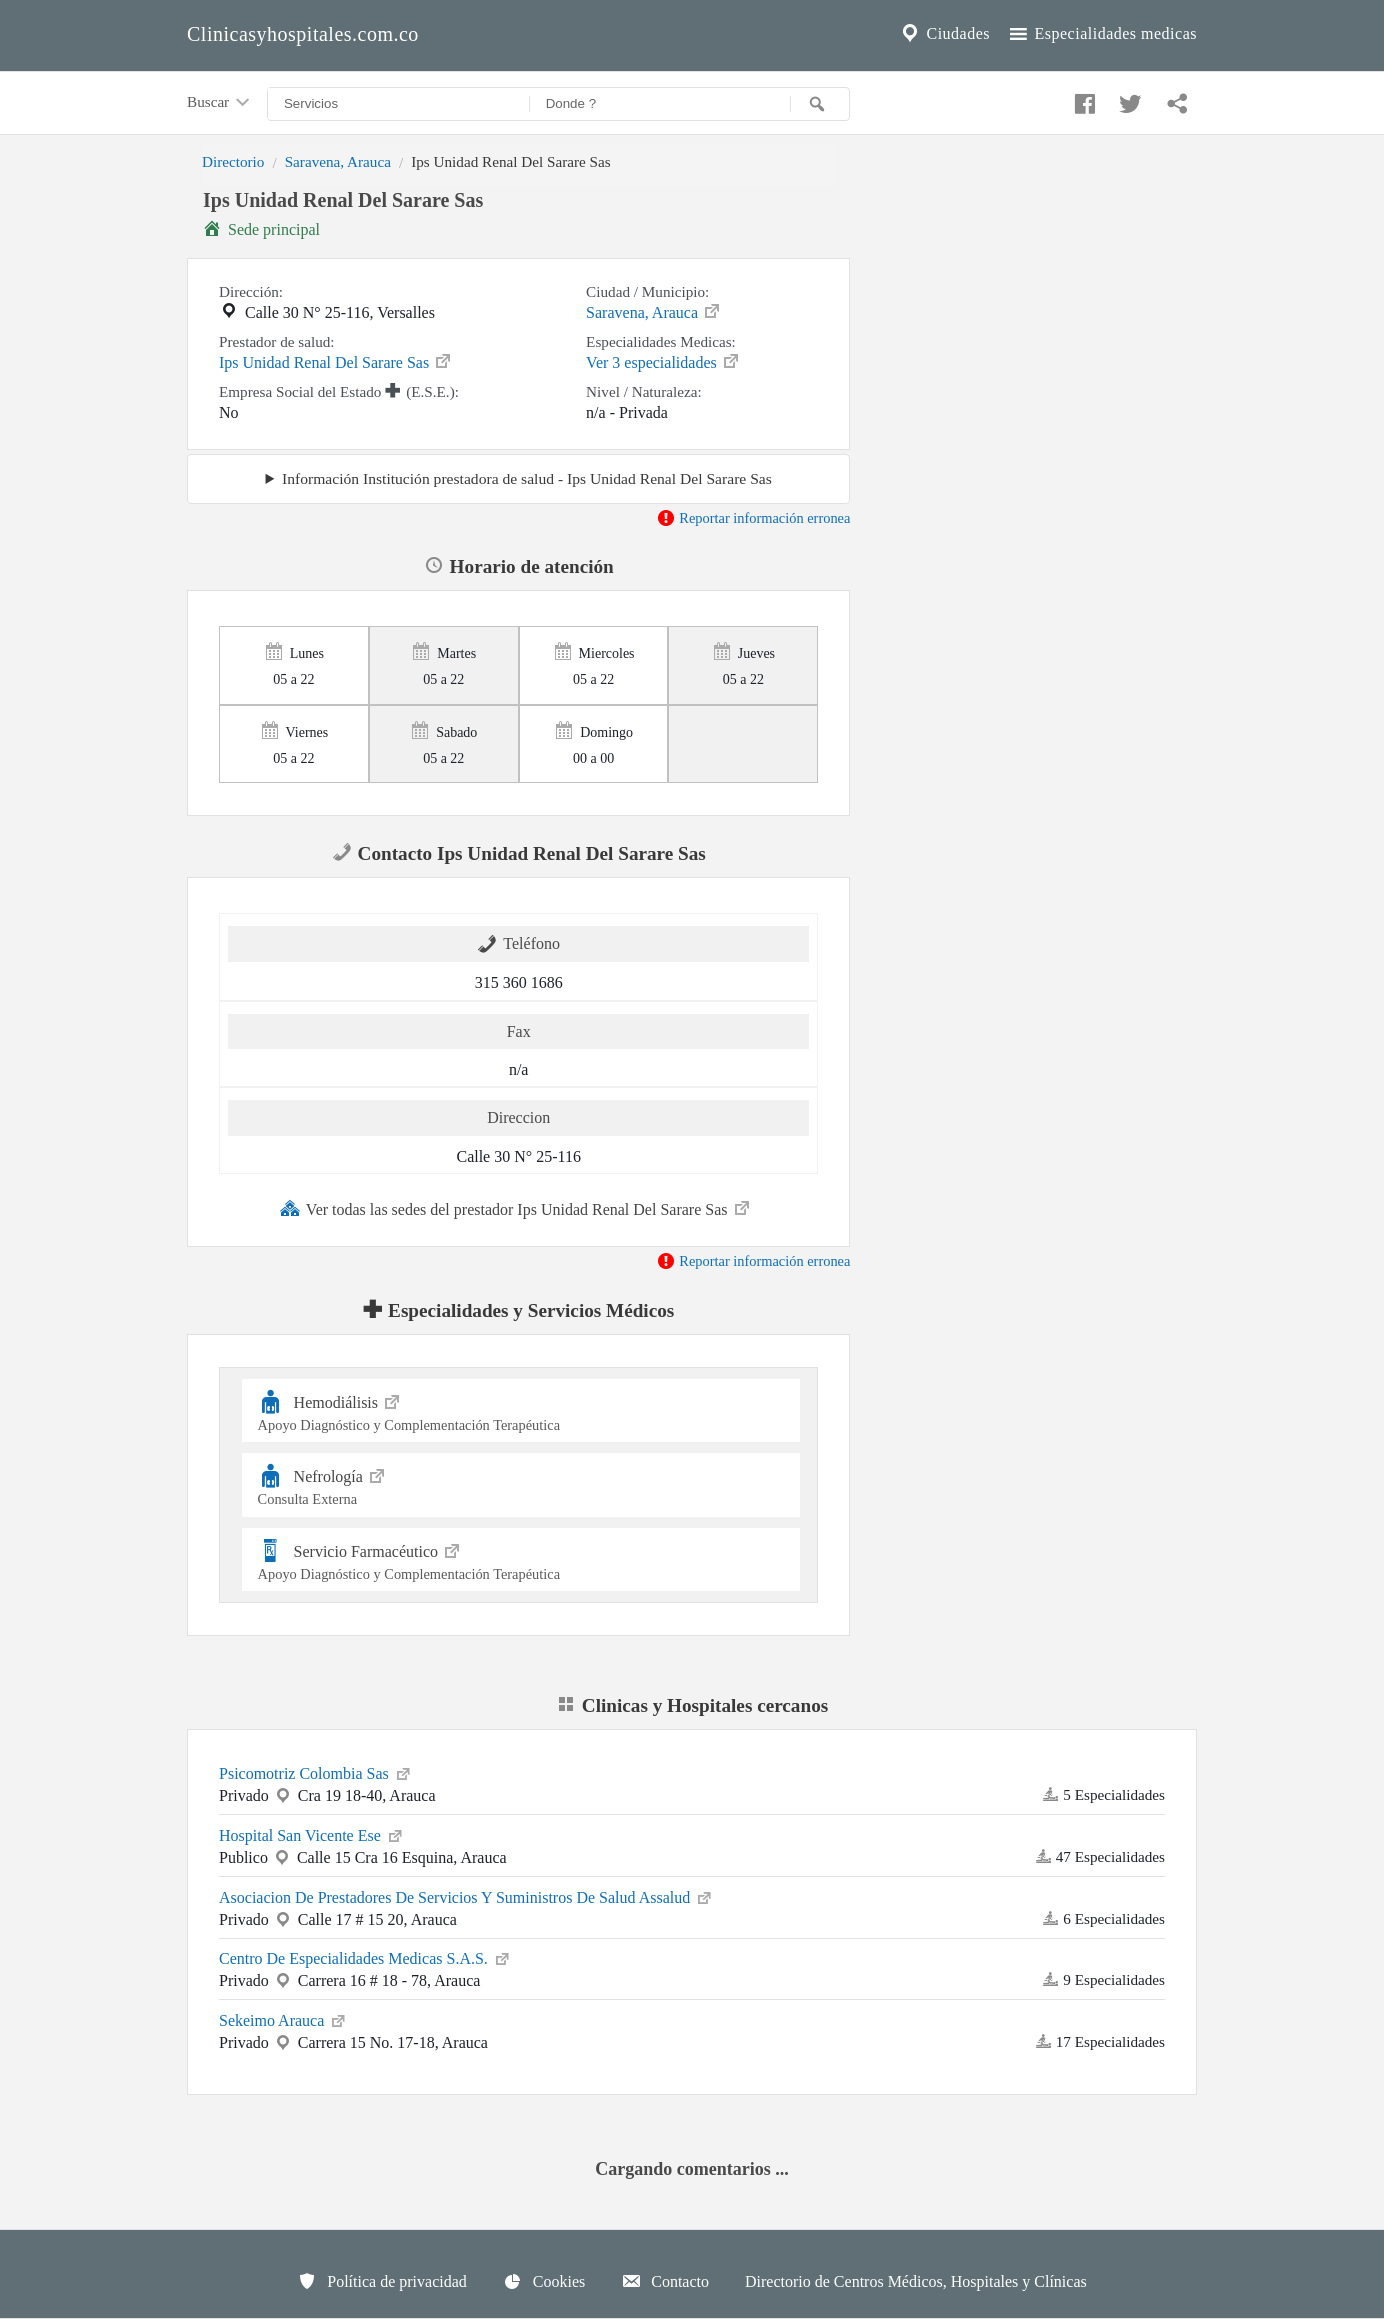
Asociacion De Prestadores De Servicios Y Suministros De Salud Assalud (466, 1896)
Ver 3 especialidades (663, 361)
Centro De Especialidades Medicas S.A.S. (365, 1957)
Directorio (233, 161)
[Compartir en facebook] (1082, 99)
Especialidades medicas (1101, 34)
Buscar (220, 103)
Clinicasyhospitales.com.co (303, 34)
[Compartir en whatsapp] (1175, 99)
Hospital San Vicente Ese (312, 1834)
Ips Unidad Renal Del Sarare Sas (336, 361)
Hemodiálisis (521, 1410)
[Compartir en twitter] (1128, 99)
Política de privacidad (382, 2281)
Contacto (665, 2281)
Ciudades (944, 34)
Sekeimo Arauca (283, 2019)
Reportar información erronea (753, 518)
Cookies (544, 2281)
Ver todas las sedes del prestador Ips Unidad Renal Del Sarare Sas (516, 1208)
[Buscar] (820, 104)
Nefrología (521, 1484)
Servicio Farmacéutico (521, 1559)
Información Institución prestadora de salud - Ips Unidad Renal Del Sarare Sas (527, 478)
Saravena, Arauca (338, 161)
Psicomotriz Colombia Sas (316, 1772)
